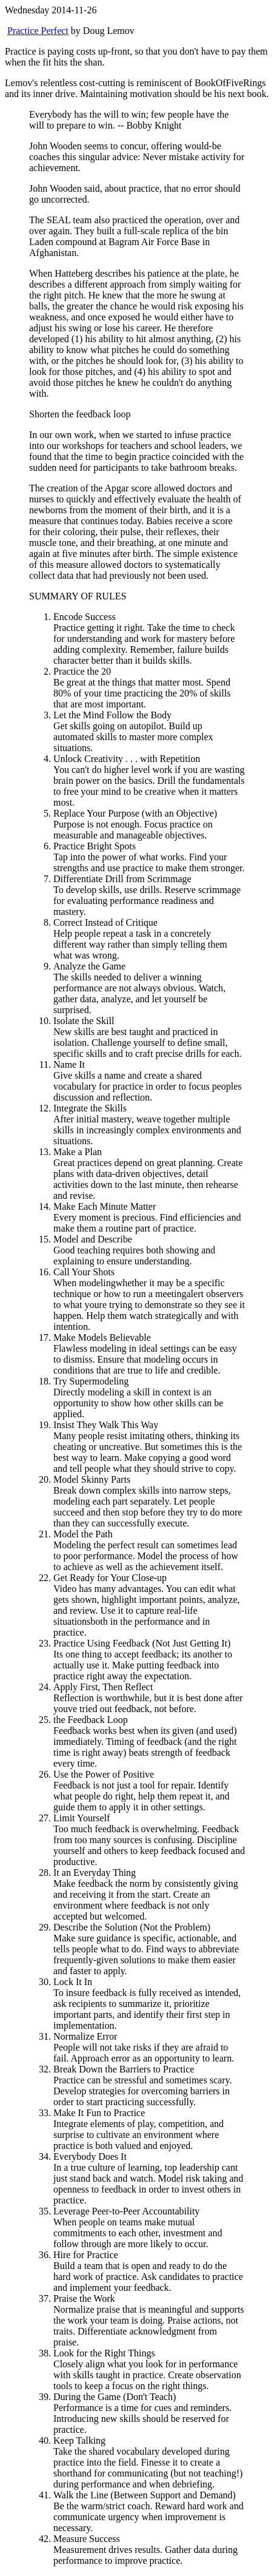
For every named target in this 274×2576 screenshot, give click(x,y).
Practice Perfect (37, 30)
